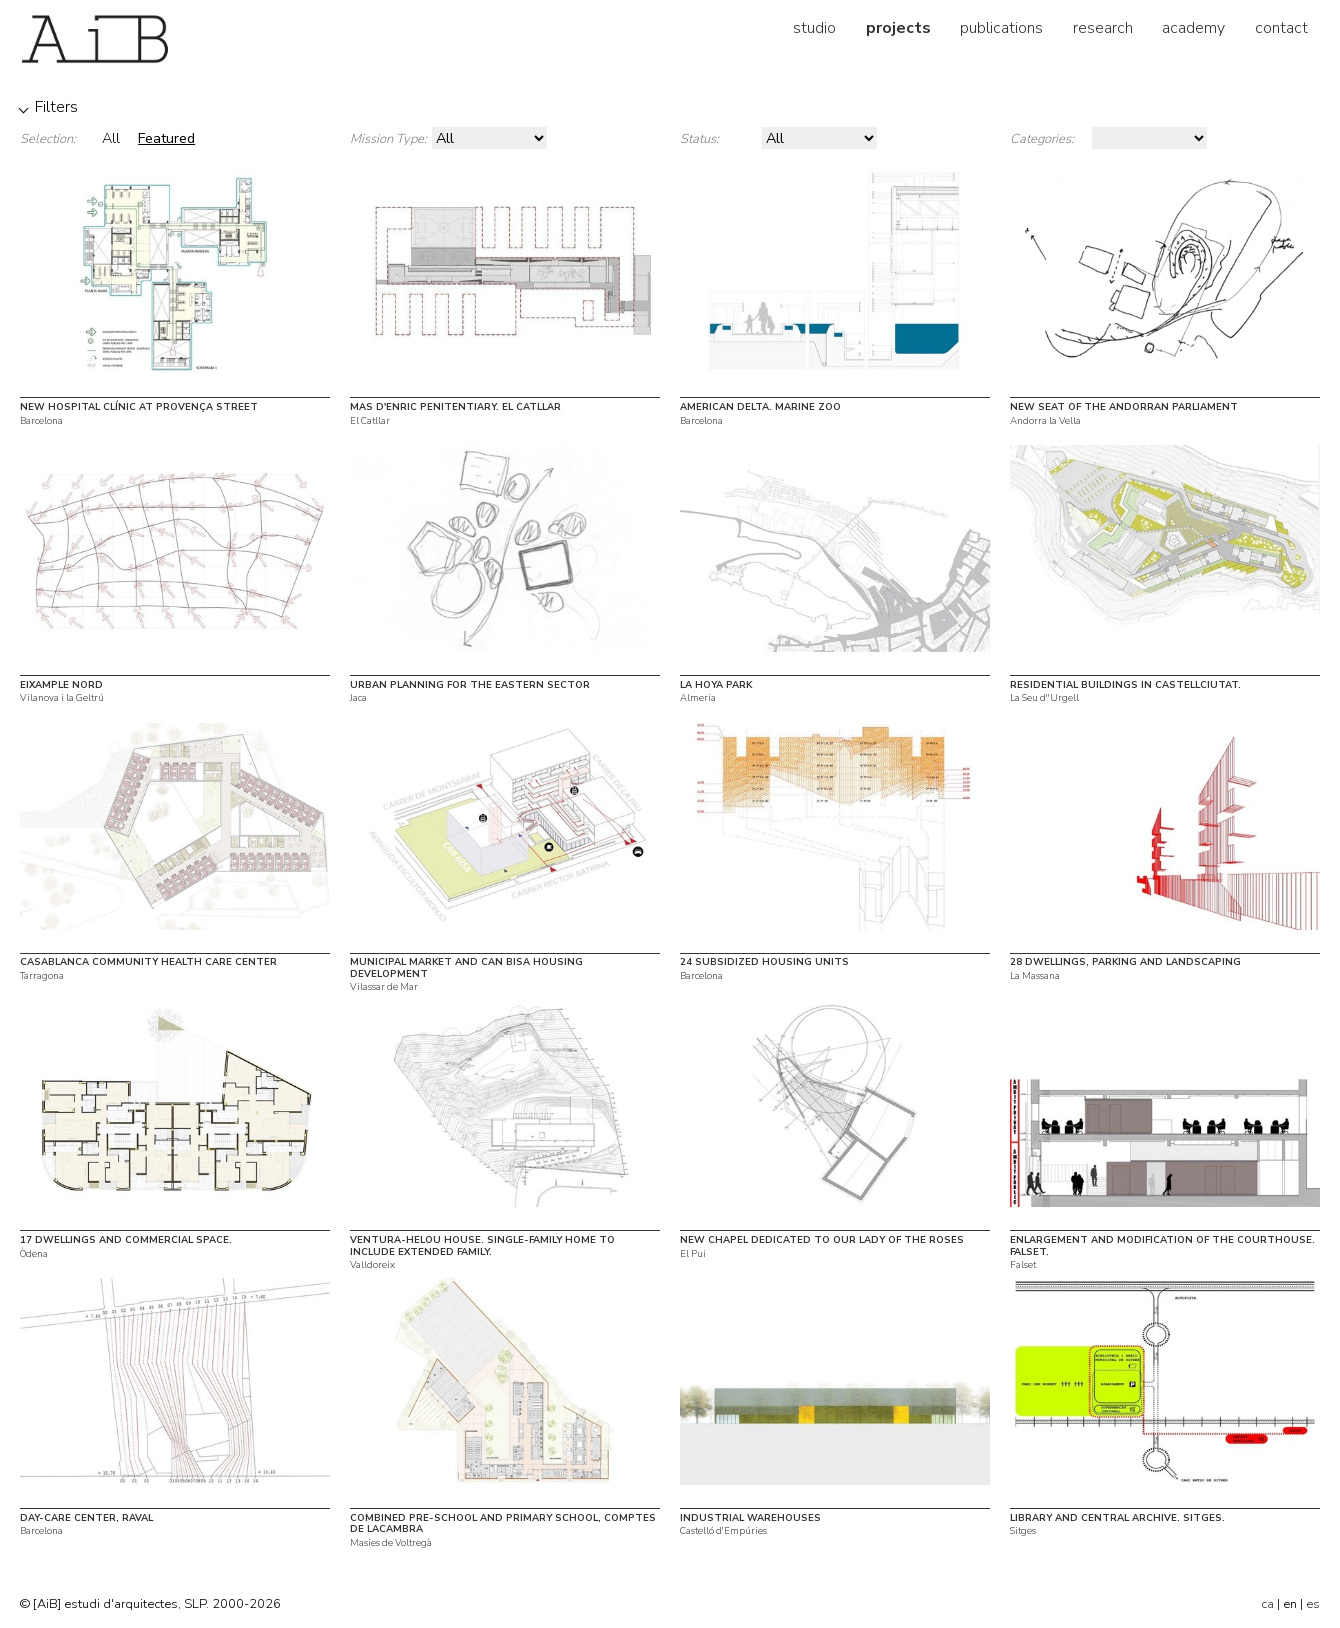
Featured (166, 138)
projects (898, 28)
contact (1281, 28)
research (1103, 28)
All (111, 138)
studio (814, 28)
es (1313, 1604)
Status (698, 139)
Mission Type (387, 139)
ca (1267, 1604)
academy (1193, 28)
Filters (56, 107)
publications (1001, 28)
